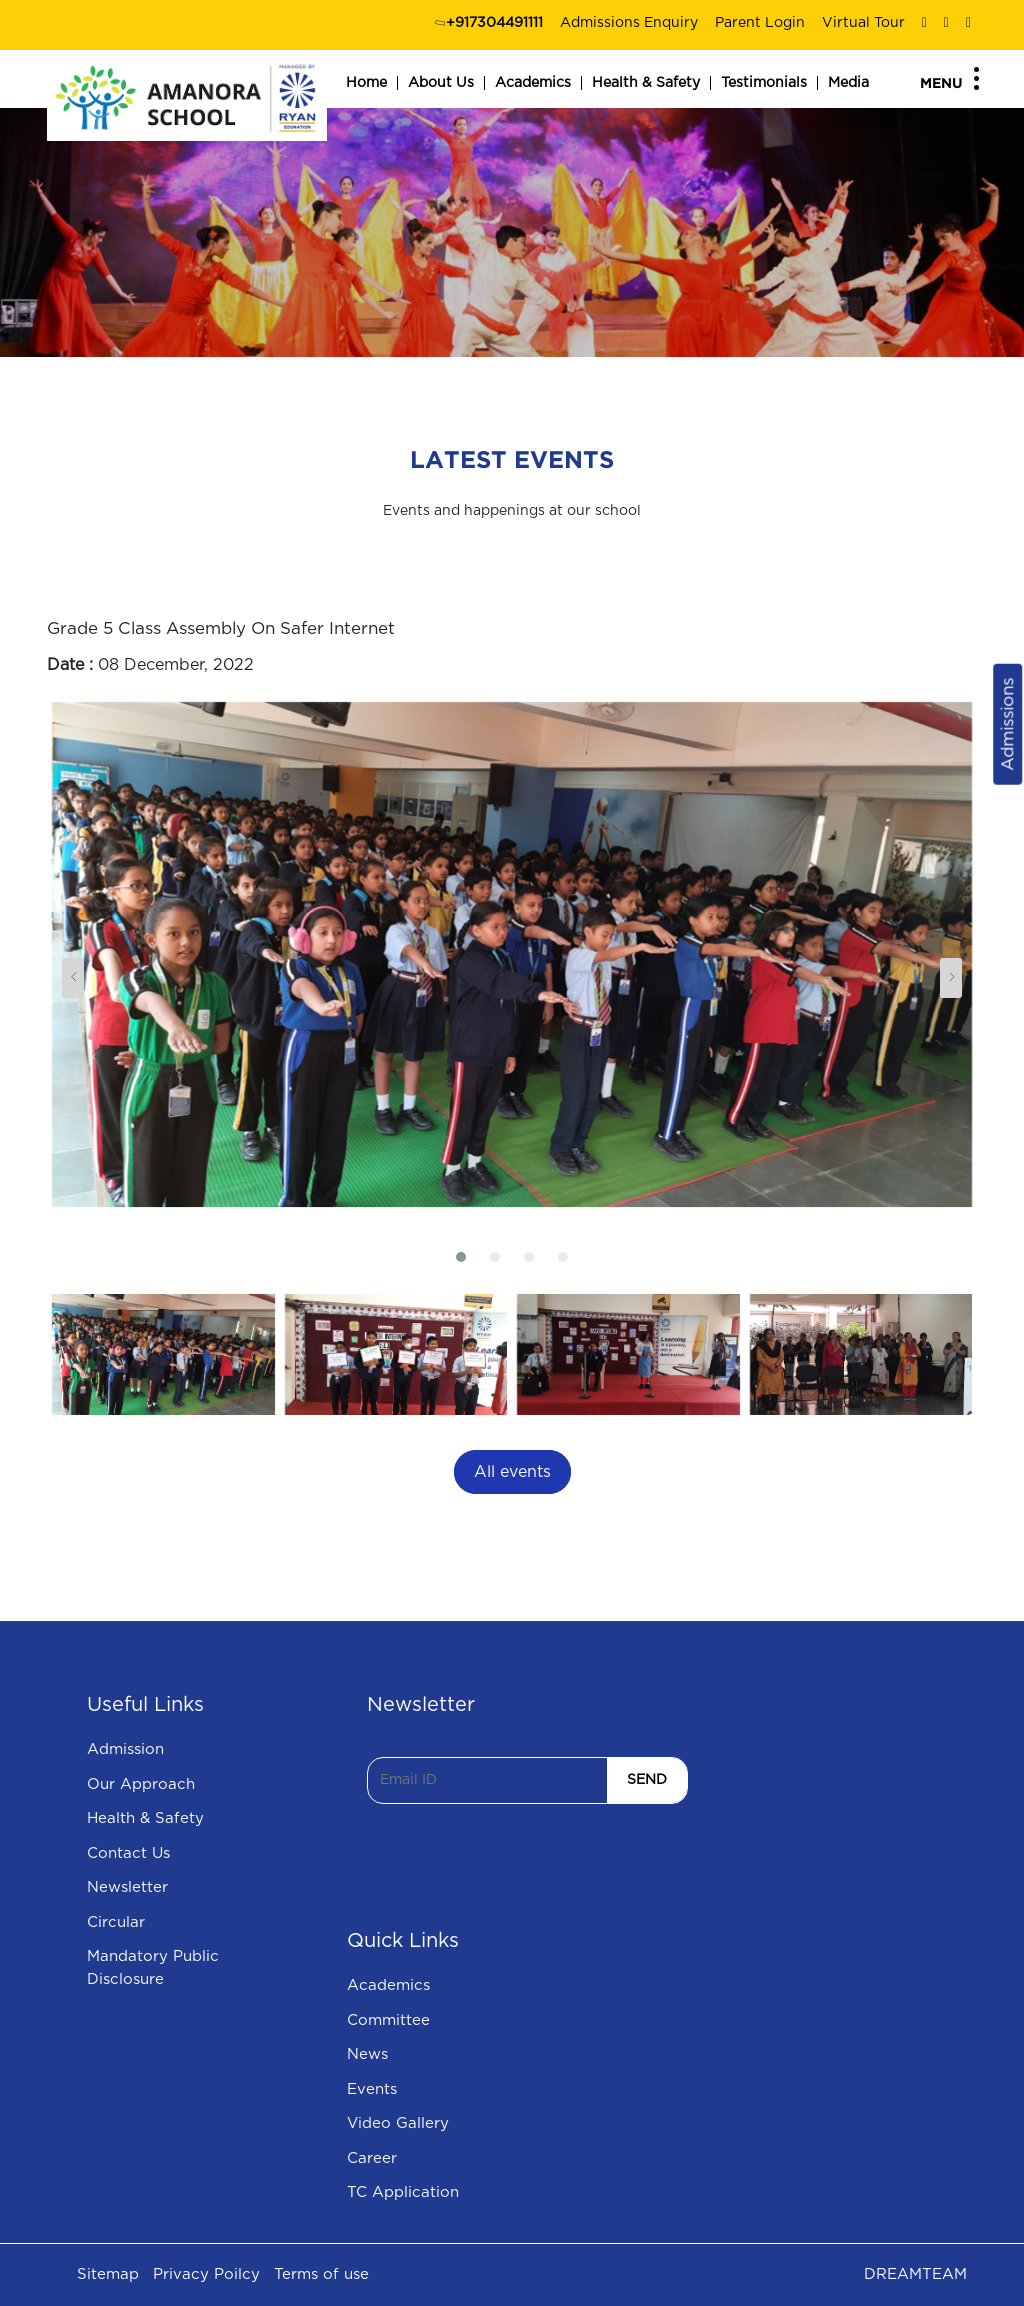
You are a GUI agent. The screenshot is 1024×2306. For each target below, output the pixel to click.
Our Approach (141, 1784)
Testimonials (764, 83)
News (367, 2054)
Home (366, 83)
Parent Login (760, 23)
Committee (388, 2020)
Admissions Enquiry (629, 23)
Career (372, 2158)
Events (372, 2089)
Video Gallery (398, 2123)
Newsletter (127, 1887)
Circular (116, 1922)
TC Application (403, 2192)
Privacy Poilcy (206, 2274)
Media (848, 83)
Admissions (1007, 724)
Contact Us (128, 1853)
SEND (647, 1780)
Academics (533, 83)
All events (512, 1472)
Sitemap (108, 2274)
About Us (441, 83)
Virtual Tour (863, 23)
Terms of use (321, 2274)
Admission (125, 1749)
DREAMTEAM (915, 2274)
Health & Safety (646, 83)
